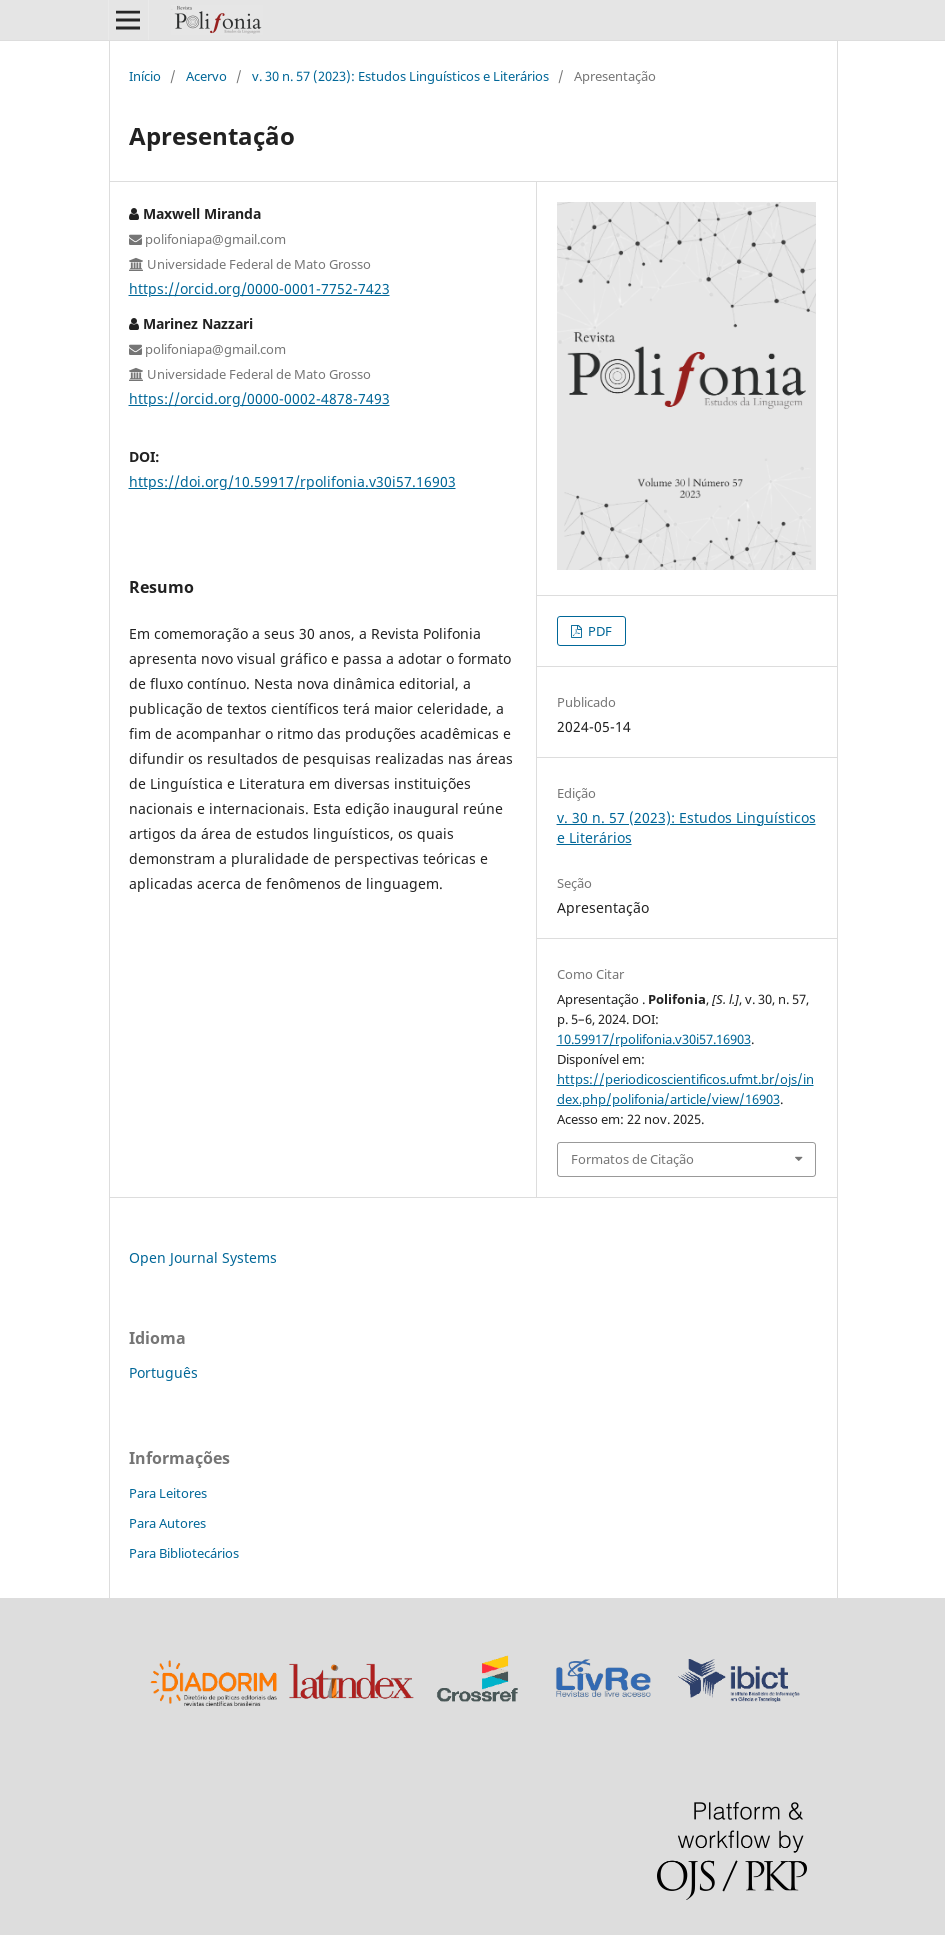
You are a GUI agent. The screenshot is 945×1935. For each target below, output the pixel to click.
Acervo (206, 76)
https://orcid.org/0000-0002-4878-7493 (259, 398)
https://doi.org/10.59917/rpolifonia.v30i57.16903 (292, 481)
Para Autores (167, 1523)
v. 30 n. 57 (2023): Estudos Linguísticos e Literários (400, 76)
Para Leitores (168, 1493)
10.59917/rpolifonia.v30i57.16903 (654, 1039)
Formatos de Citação (632, 1159)
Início (145, 76)
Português (163, 1372)
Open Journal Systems (203, 1257)
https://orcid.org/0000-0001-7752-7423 (259, 288)
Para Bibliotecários (184, 1553)
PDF (598, 631)
